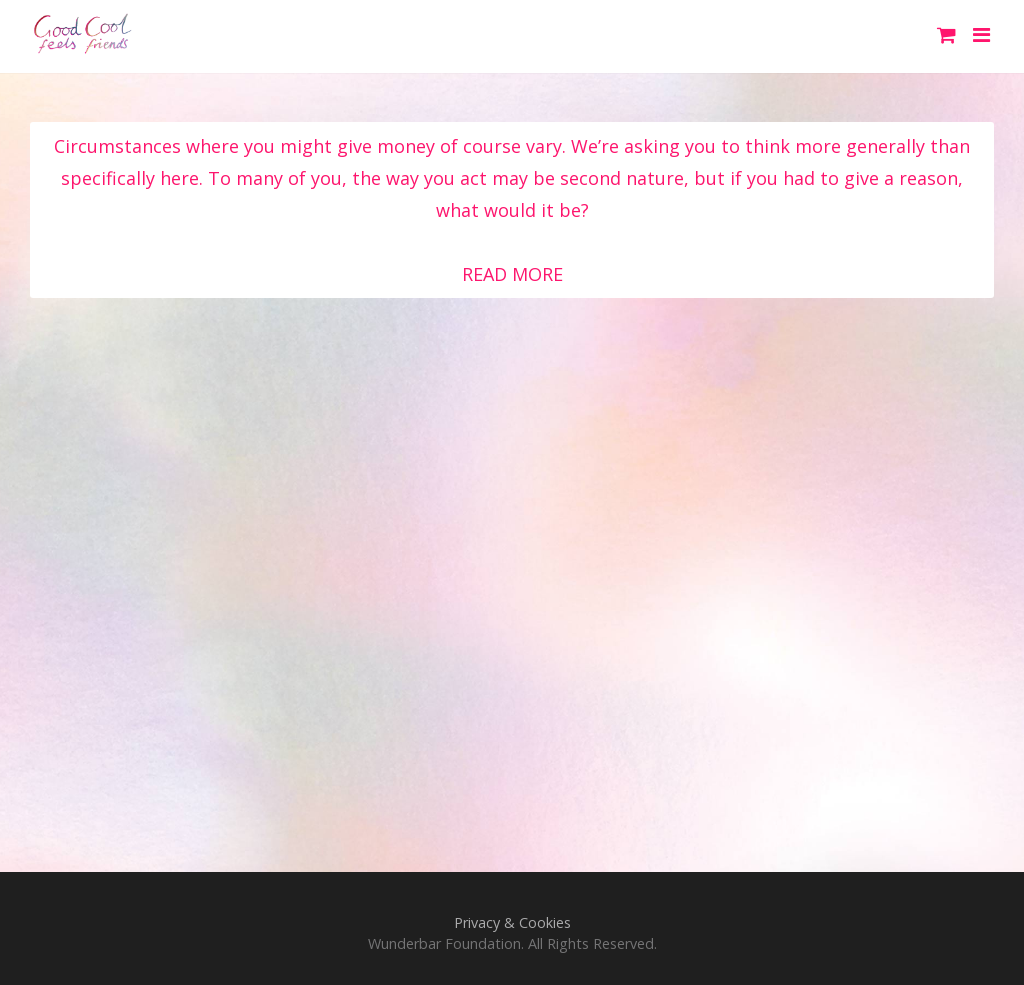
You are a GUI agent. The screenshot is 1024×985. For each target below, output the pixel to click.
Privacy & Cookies (512, 922)
